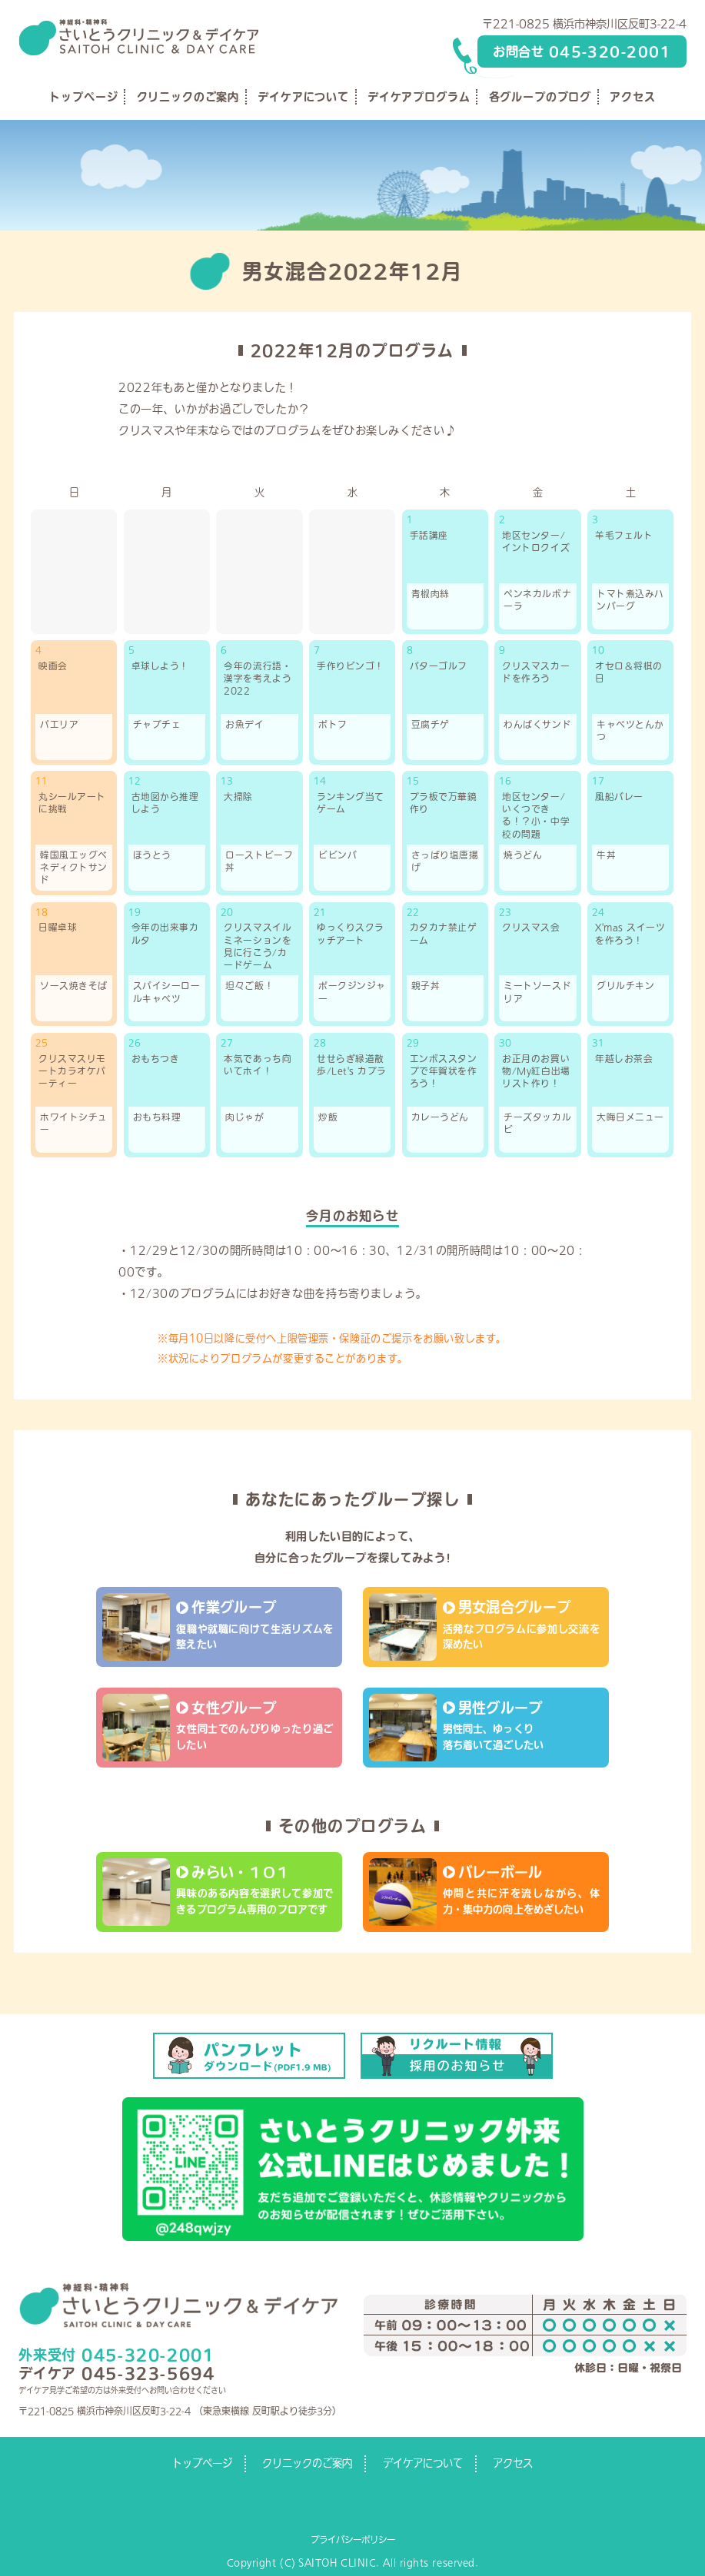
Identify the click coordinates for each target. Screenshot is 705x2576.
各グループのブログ (540, 96)
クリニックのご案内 (188, 96)
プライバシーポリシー (353, 2539)
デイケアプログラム (419, 96)
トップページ (83, 96)
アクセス (632, 96)
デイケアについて (303, 96)
